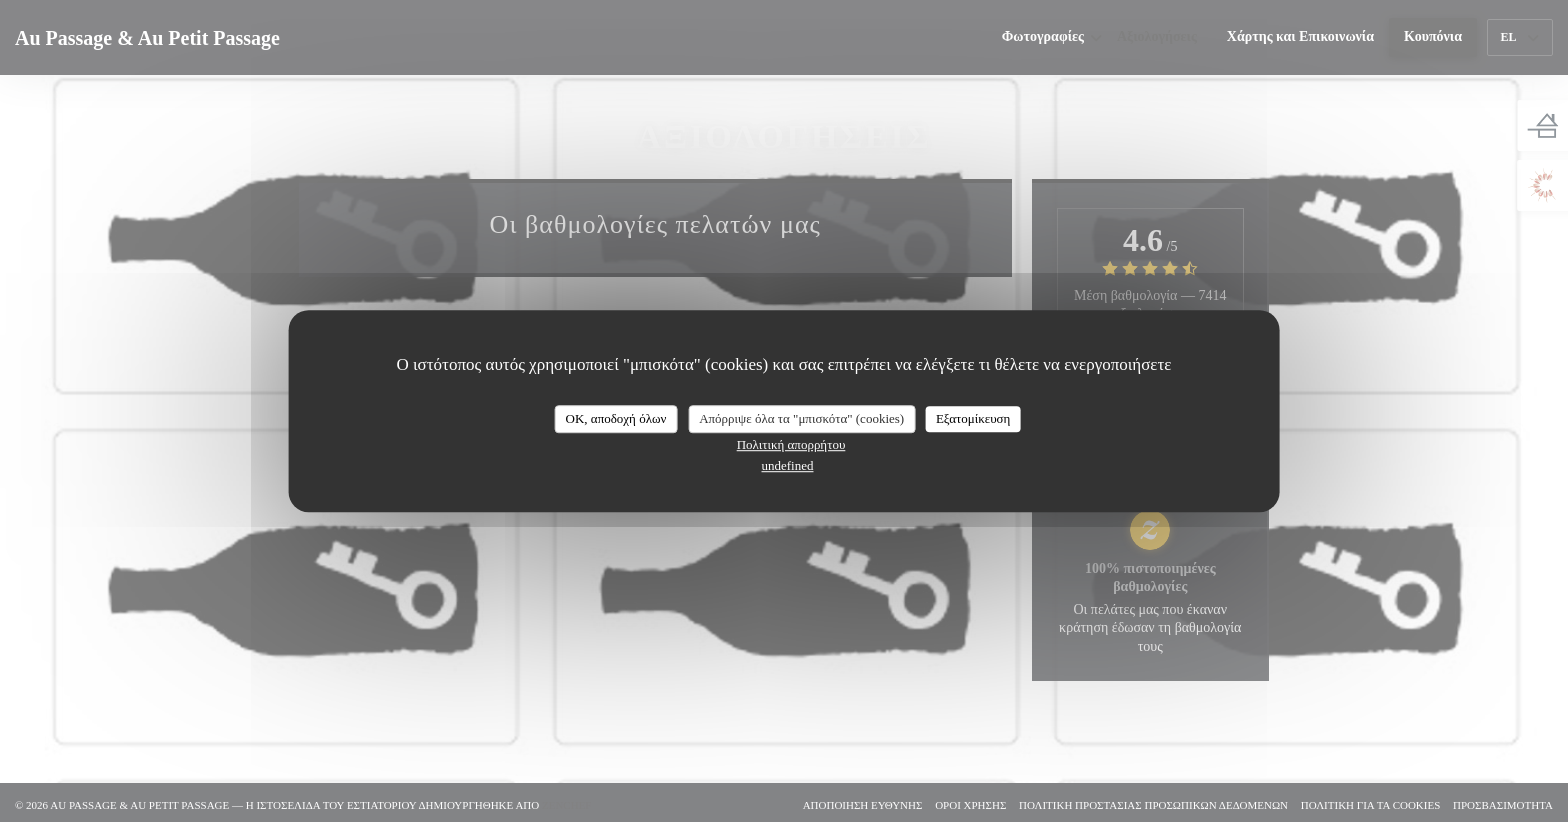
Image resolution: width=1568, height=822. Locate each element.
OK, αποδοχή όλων (616, 418)
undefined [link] (788, 465)
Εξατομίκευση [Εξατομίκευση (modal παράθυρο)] (973, 418)
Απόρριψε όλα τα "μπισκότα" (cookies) (801, 418)
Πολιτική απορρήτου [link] (791, 444)
